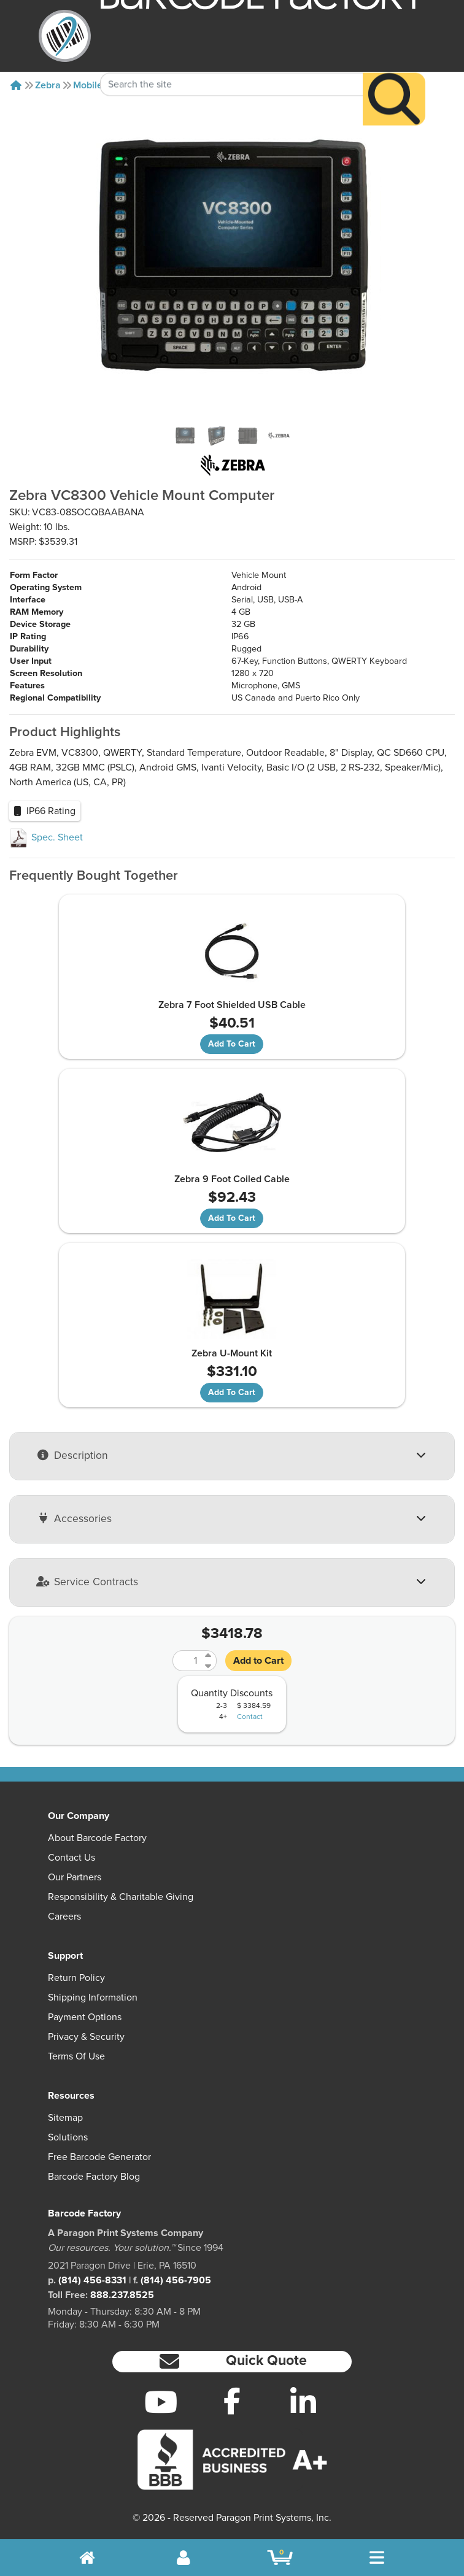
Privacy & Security (86, 2037)
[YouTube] (160, 2401)
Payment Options (85, 2017)
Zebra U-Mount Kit (231, 1353)
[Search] (394, 76)
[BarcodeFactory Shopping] (280, 2557)
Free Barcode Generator (99, 2157)
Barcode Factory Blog (94, 2177)
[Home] (16, 85)
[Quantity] (187, 1660)
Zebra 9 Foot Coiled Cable (232, 1179)
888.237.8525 (122, 2295)
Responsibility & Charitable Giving (120, 1897)
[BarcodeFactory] (65, 36)
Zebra (48, 85)
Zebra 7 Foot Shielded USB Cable (232, 1005)
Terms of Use (76, 2056)
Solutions (68, 2137)
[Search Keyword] (231, 62)
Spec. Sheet (46, 837)
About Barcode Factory (97, 1838)
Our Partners (74, 1877)
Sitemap (65, 2118)
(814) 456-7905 (176, 2280)
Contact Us (71, 1858)
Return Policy (76, 1978)
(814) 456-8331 (92, 2280)
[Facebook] (232, 2400)
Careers (64, 1916)
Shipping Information (92, 1997)
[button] (231, 2361)
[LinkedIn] (303, 2401)
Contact (250, 1717)
